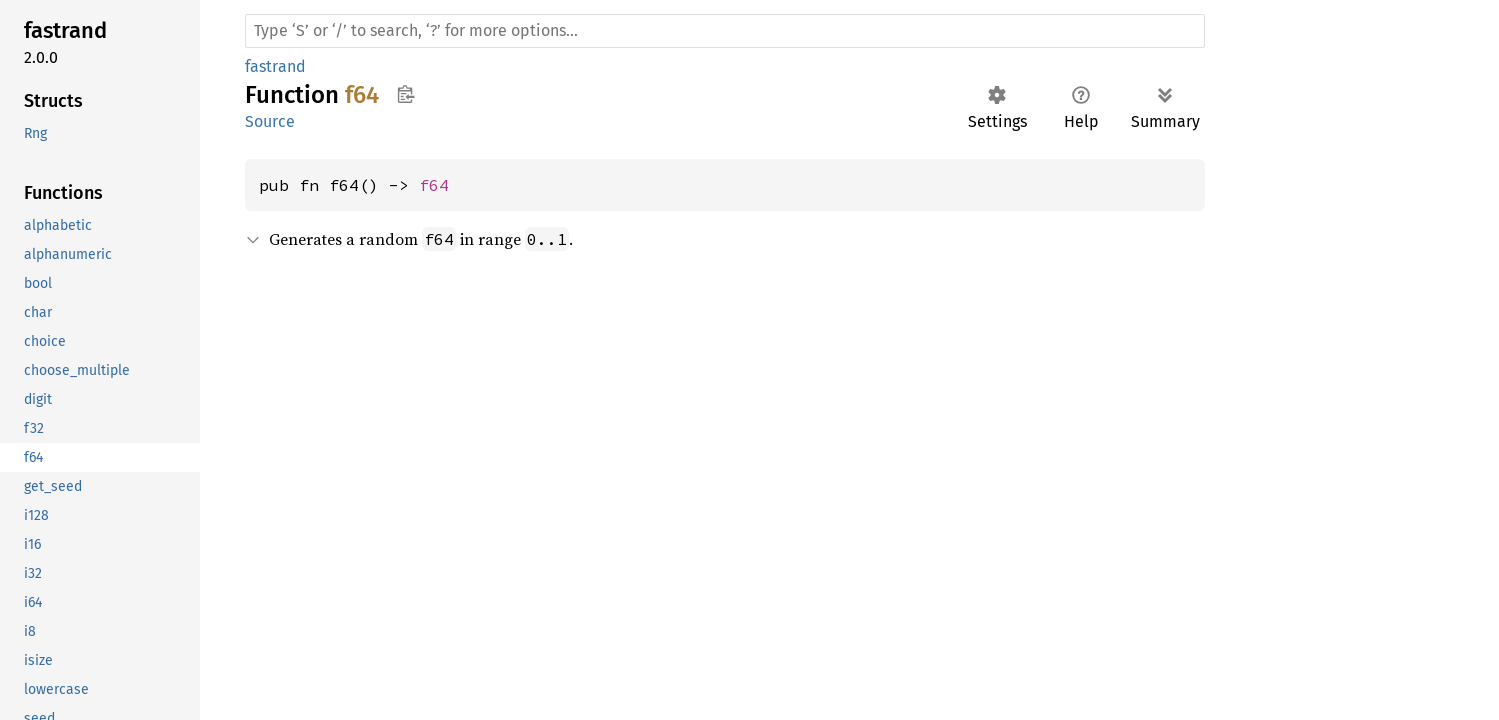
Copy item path (405, 94)
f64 (434, 185)
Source (270, 121)
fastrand (275, 66)
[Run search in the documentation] (725, 31)
